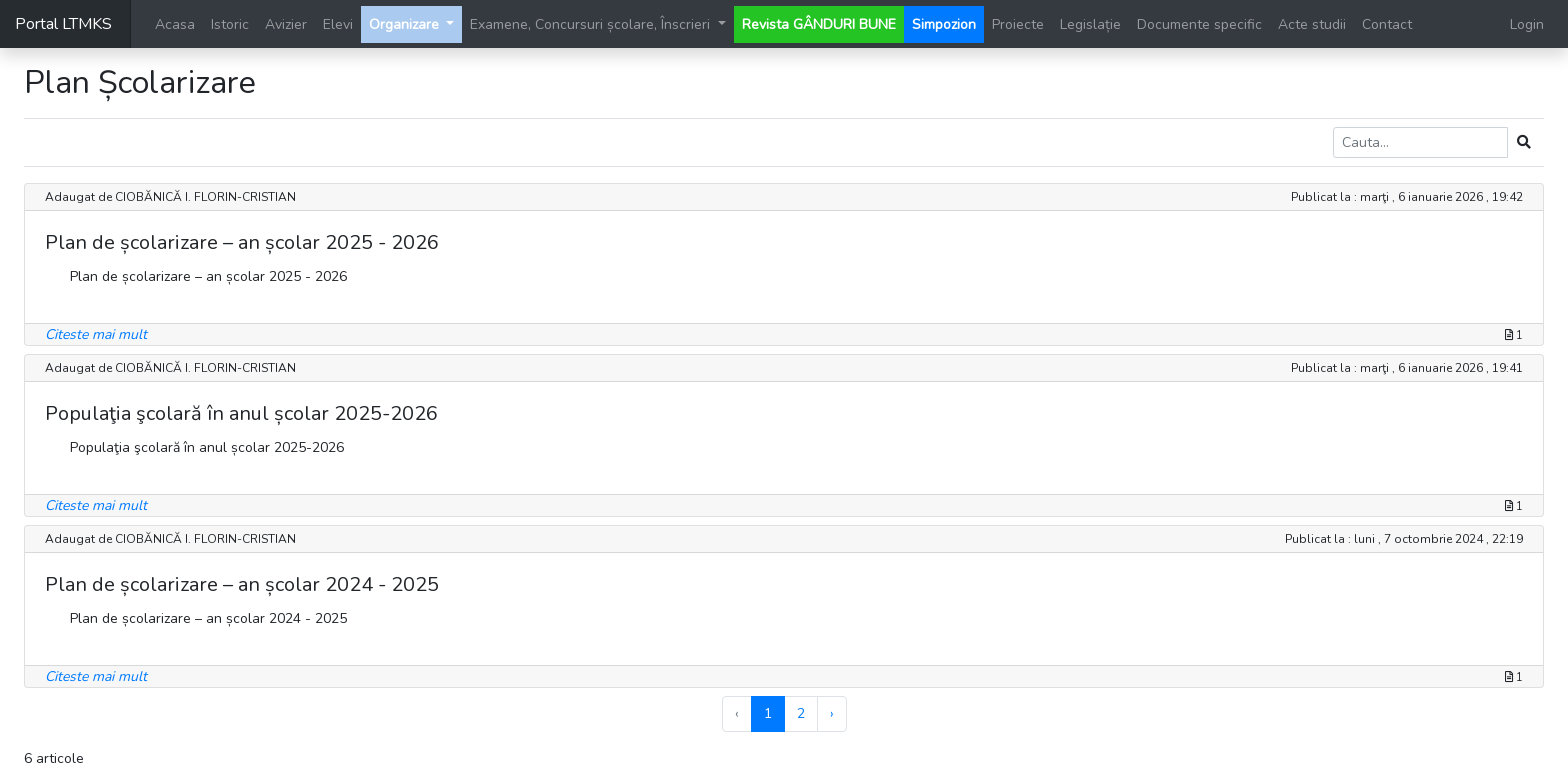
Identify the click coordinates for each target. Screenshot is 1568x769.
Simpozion (944, 24)
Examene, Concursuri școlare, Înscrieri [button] (592, 24)
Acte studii (1312, 24)
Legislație (1090, 24)
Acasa (175, 24)
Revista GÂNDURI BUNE (819, 24)
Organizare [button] (406, 24)
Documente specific (1199, 24)
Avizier (286, 24)
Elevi (338, 24)
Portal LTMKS (63, 24)
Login (1527, 24)
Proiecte (1018, 24)
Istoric (230, 24)
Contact (1387, 24)
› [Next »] (832, 713)
